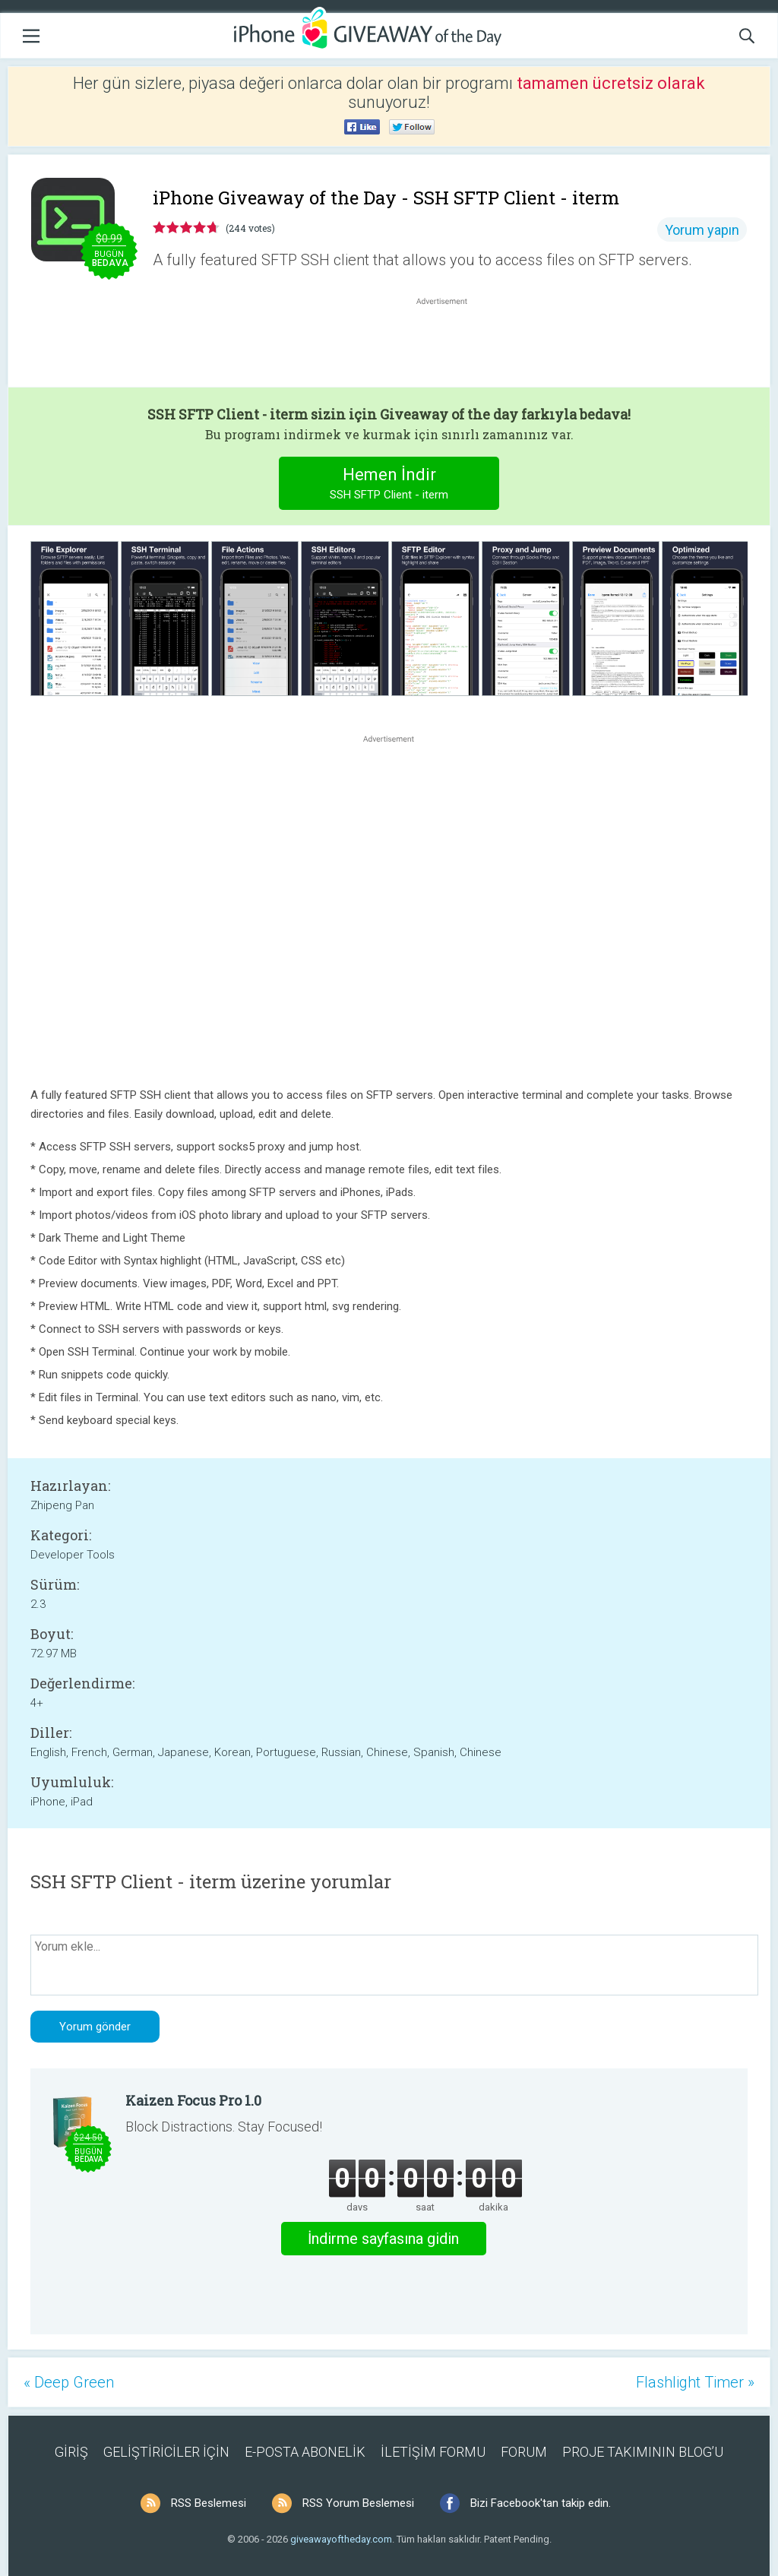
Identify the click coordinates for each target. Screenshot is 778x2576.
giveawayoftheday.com (341, 2539)
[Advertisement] (450, 345)
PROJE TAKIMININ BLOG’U (642, 2452)
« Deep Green (69, 2382)
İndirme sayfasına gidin (383, 2238)
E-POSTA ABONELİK (305, 2452)
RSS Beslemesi (208, 2503)
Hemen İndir (389, 485)
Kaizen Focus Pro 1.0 (193, 2100)
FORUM (524, 2452)
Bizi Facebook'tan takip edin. (540, 2503)
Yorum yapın (702, 230)
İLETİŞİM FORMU (433, 2452)
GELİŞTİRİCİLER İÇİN (166, 2452)
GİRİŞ (71, 2452)
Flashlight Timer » (695, 2382)
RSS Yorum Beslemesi (358, 2503)
